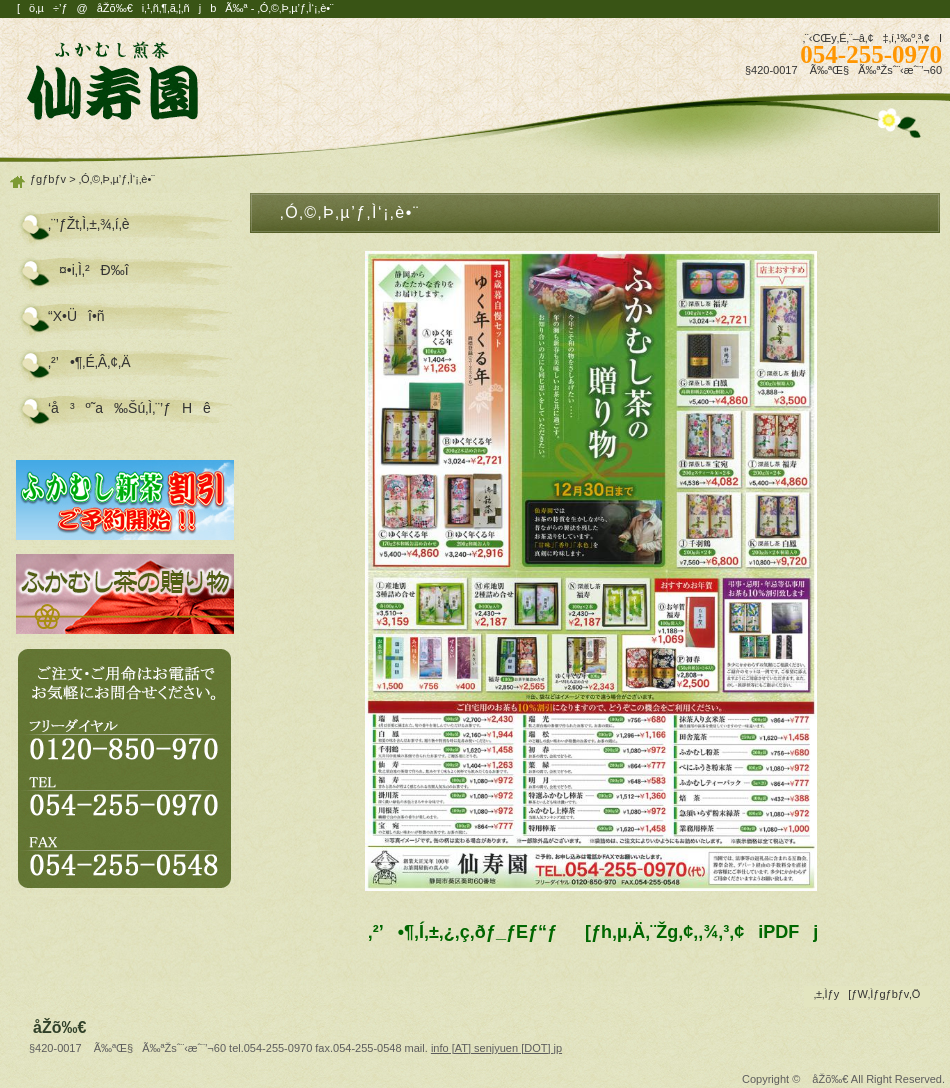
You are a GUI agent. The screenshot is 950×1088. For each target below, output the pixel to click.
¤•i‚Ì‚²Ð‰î (88, 270)
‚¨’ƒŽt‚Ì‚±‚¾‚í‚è (89, 224)
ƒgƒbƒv (48, 179)
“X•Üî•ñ (76, 316)
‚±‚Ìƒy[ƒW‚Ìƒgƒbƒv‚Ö (867, 994)
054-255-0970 (871, 54)
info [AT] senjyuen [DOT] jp (496, 1048)
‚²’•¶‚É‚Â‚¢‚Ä (89, 362)
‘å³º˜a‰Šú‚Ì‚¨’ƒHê (129, 408)
